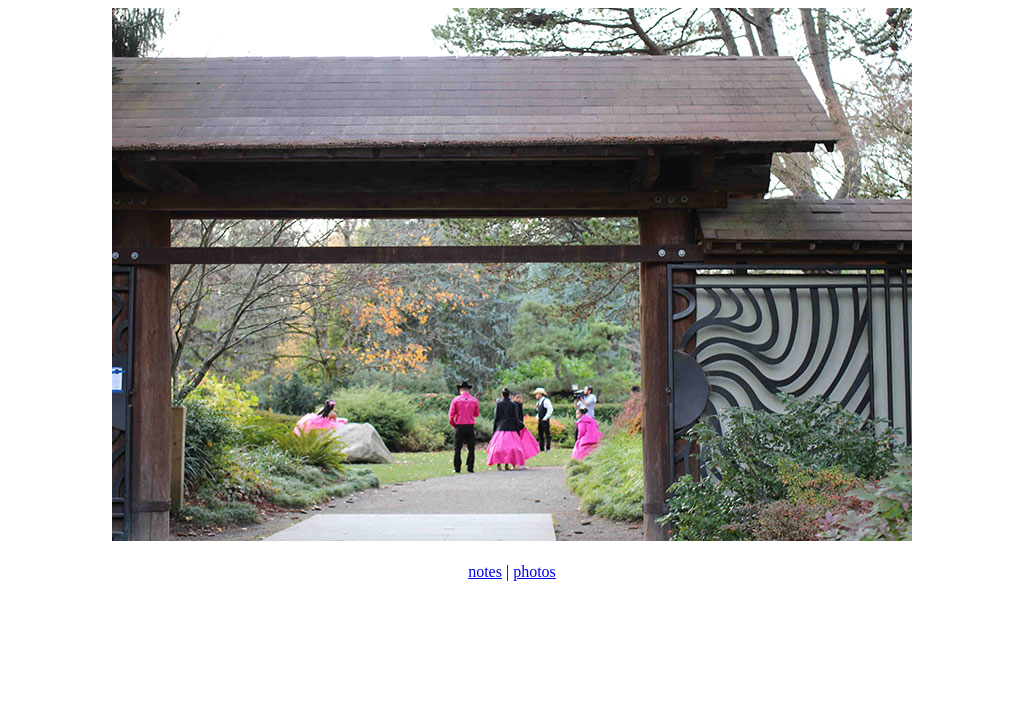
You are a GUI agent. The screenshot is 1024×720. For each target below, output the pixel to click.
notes (485, 571)
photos (534, 571)
